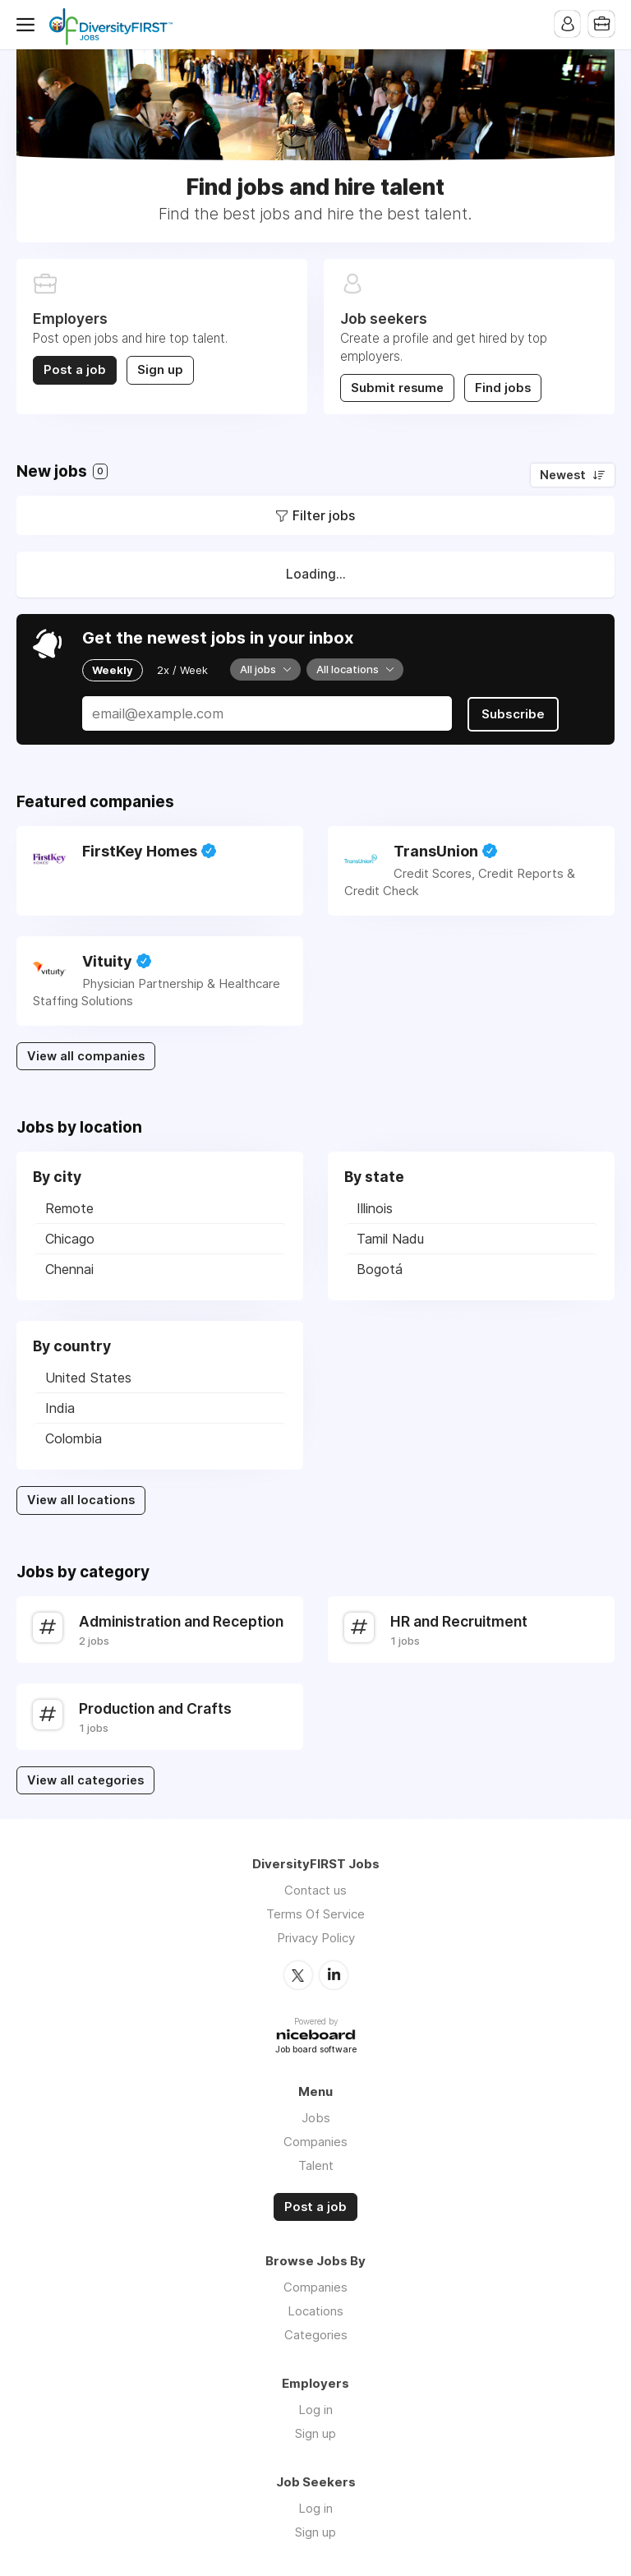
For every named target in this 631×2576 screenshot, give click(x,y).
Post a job (75, 369)
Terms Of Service (315, 1913)
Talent (316, 2164)
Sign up (160, 369)
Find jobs (503, 388)
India (60, 1407)
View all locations (81, 1499)
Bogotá (380, 1268)
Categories (316, 2334)
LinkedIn (334, 1973)
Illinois (375, 1207)
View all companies (86, 1055)
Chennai (69, 1268)
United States (88, 1377)
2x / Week (182, 669)
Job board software (316, 2049)
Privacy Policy (316, 1937)
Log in (315, 2409)
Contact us (315, 1889)
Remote (69, 1207)
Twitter (298, 1973)
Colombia (73, 1437)
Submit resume (397, 388)
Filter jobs (323, 515)
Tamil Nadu (390, 1238)
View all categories (85, 1779)
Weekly (112, 669)
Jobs (316, 2116)
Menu (28, 24)
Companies (315, 2140)
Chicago (69, 1238)
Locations (315, 2310)
